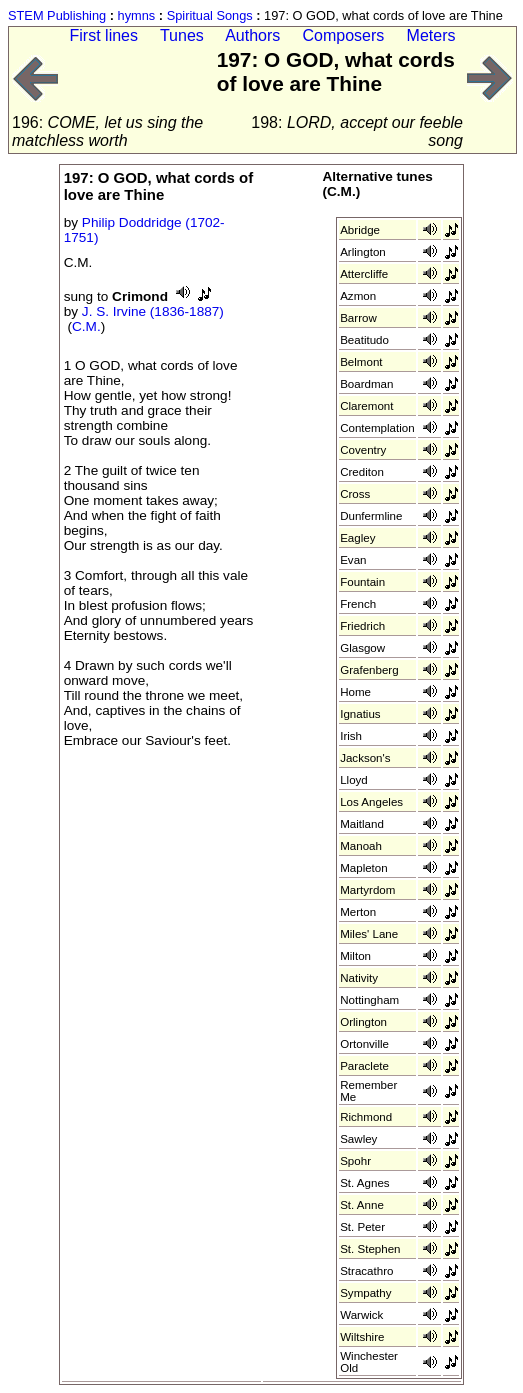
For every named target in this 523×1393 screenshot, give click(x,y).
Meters (431, 35)
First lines (104, 35)
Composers (344, 35)
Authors (252, 35)
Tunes (182, 35)
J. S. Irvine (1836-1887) (153, 311)
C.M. (86, 326)
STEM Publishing (57, 15)
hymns (137, 15)
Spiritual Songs (210, 15)
